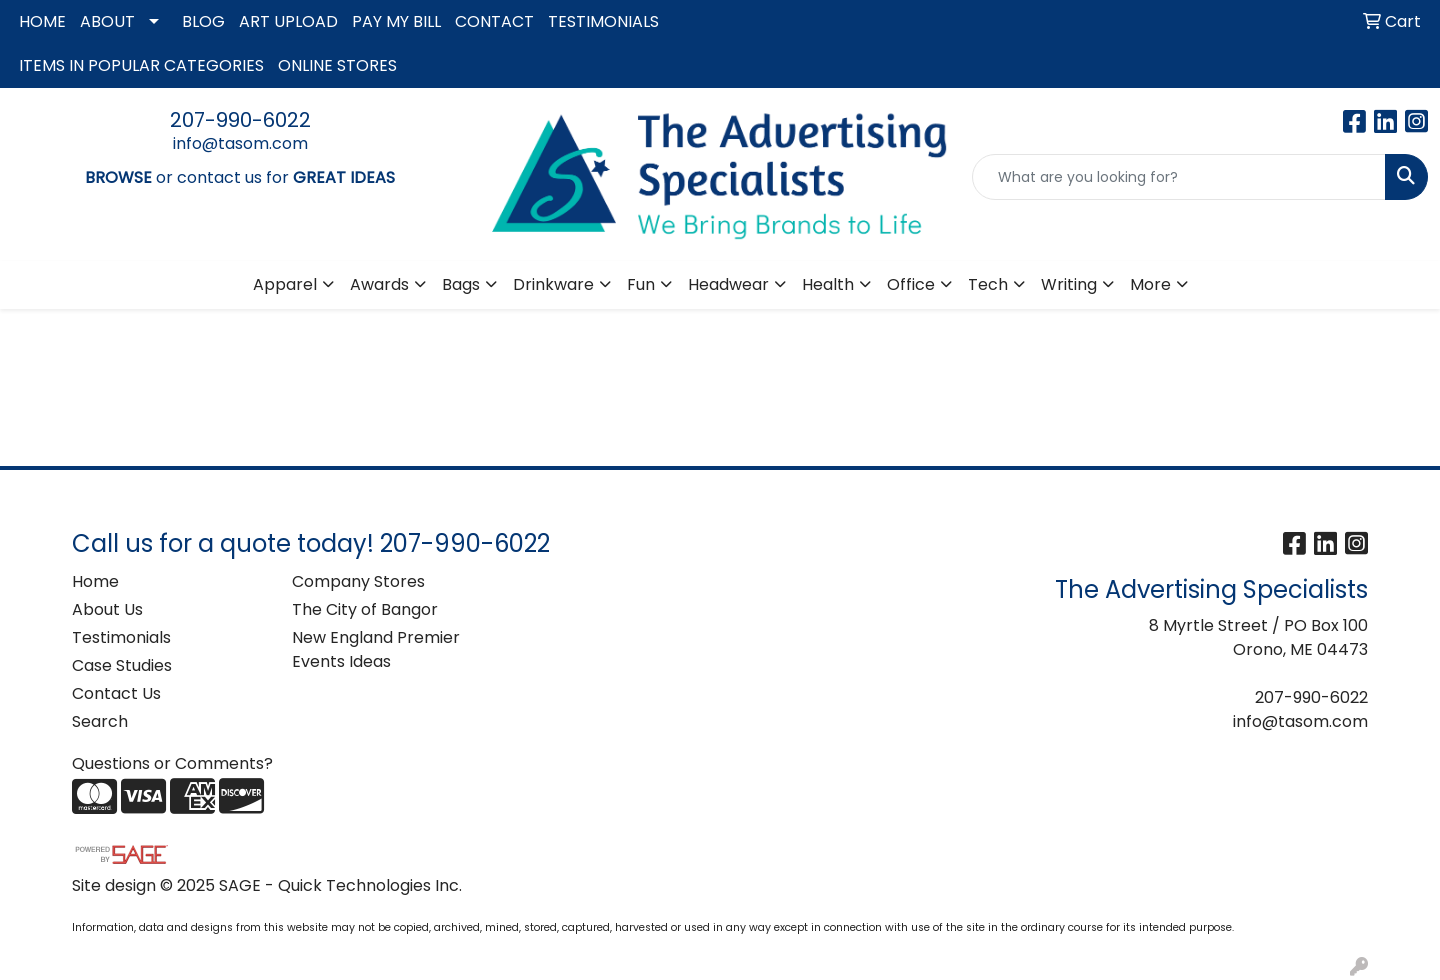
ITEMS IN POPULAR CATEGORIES (141, 65)
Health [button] (828, 284)
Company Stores (358, 581)
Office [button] (911, 284)
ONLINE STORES (337, 65)
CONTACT (494, 21)
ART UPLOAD (288, 21)
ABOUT (107, 21)
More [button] (1150, 284)
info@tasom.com (240, 143)
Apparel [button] (285, 284)
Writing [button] (1069, 284)
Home (95, 581)
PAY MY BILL (396, 21)
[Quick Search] (1179, 177)
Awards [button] (379, 284)
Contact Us (116, 693)
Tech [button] (988, 284)
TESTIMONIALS (603, 21)
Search (100, 721)
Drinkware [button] (553, 284)
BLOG (203, 21)
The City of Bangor (365, 609)
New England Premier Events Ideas (376, 649)
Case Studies (122, 665)
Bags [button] (461, 284)
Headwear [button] (728, 284)
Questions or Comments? (172, 763)
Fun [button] (641, 284)
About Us (107, 609)
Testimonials (121, 637)
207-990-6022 (240, 120)
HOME (42, 21)
